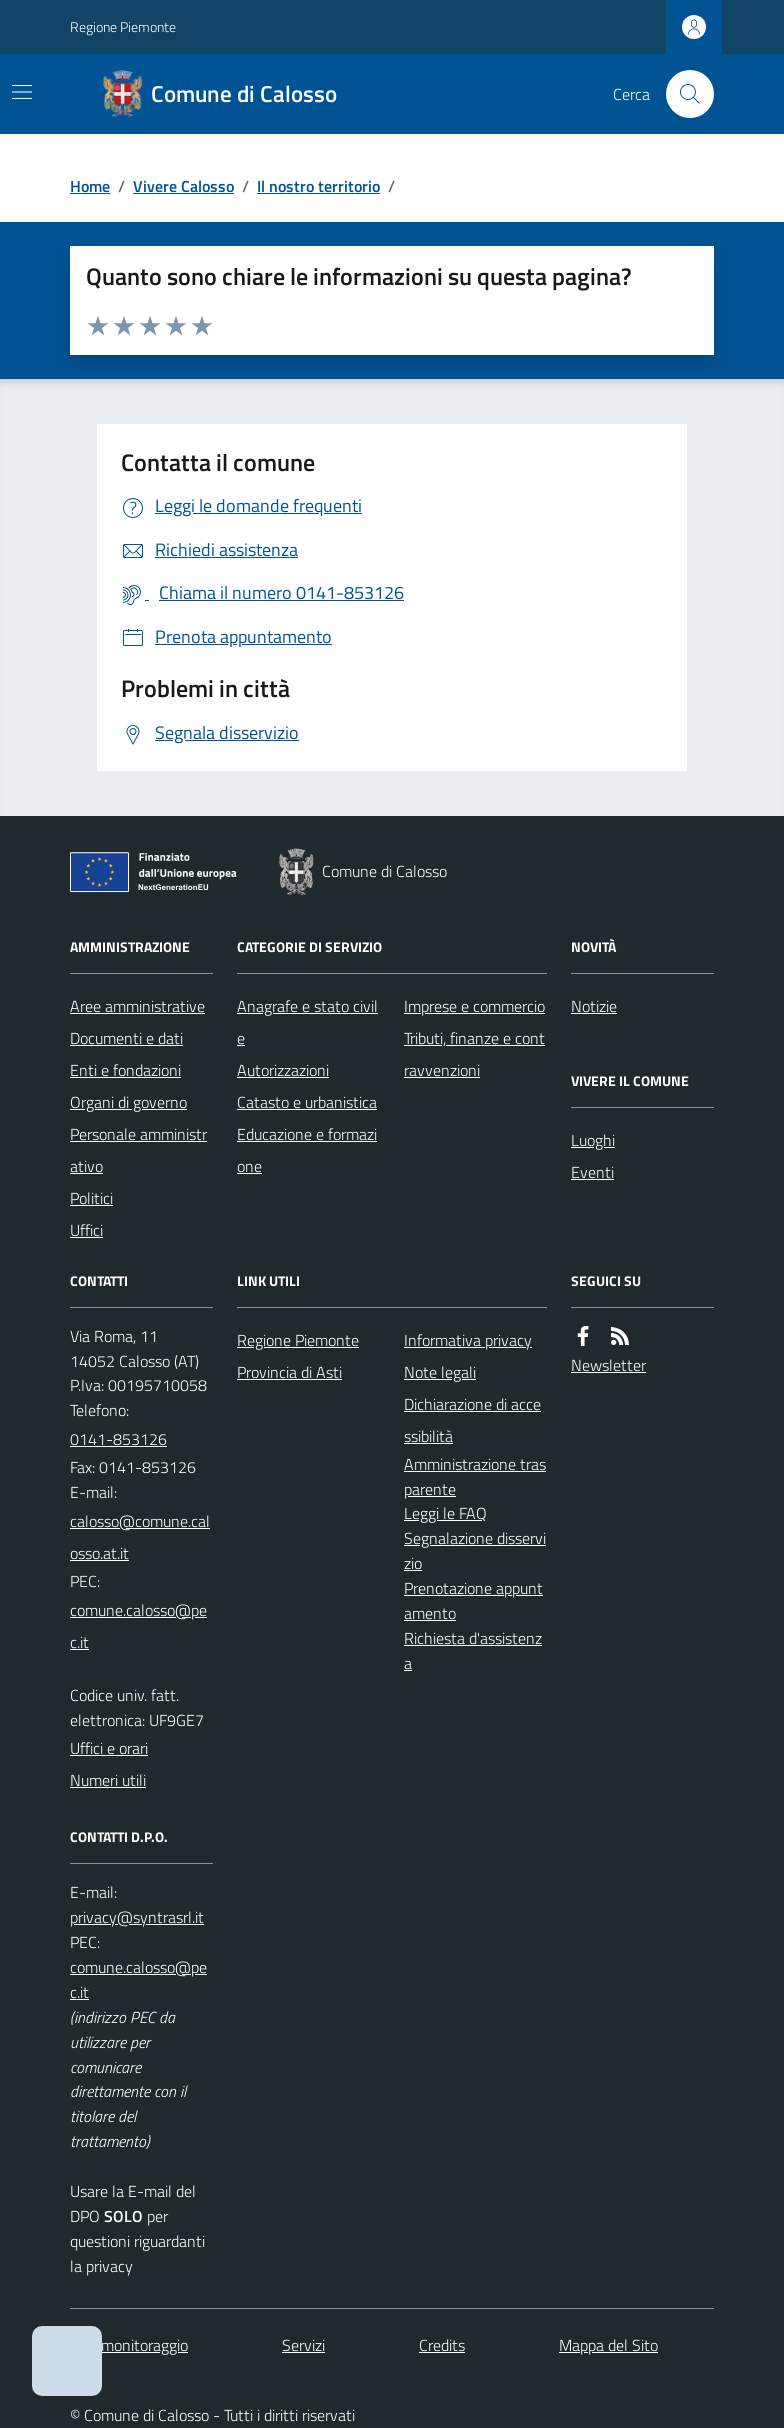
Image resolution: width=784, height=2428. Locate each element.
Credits (442, 2345)
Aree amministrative (137, 1006)
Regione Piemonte (123, 26)
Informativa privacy (468, 1340)
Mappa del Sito (608, 2345)
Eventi (592, 1172)
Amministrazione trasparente (475, 1476)
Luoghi (593, 1140)
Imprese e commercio (474, 1006)
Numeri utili (108, 1780)
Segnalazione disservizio (475, 1550)
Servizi (303, 2345)
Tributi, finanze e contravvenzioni (474, 1054)
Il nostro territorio (318, 186)
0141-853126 (118, 1439)
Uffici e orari (109, 1748)
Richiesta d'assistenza (473, 1650)
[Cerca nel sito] (682, 94)
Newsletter (608, 1365)
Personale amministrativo (138, 1150)
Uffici (86, 1230)
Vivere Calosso (183, 186)
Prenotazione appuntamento (473, 1600)
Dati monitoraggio (129, 2345)
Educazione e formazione (307, 1150)
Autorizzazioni (283, 1070)
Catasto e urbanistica (307, 1102)
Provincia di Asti (289, 1372)
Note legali (440, 1372)
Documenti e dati (126, 1038)
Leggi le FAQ (445, 1513)
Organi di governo (128, 1102)
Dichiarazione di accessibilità (472, 1420)
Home (90, 186)
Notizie (594, 1006)
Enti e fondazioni (125, 1070)
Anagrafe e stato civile (307, 1022)
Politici (91, 1198)
